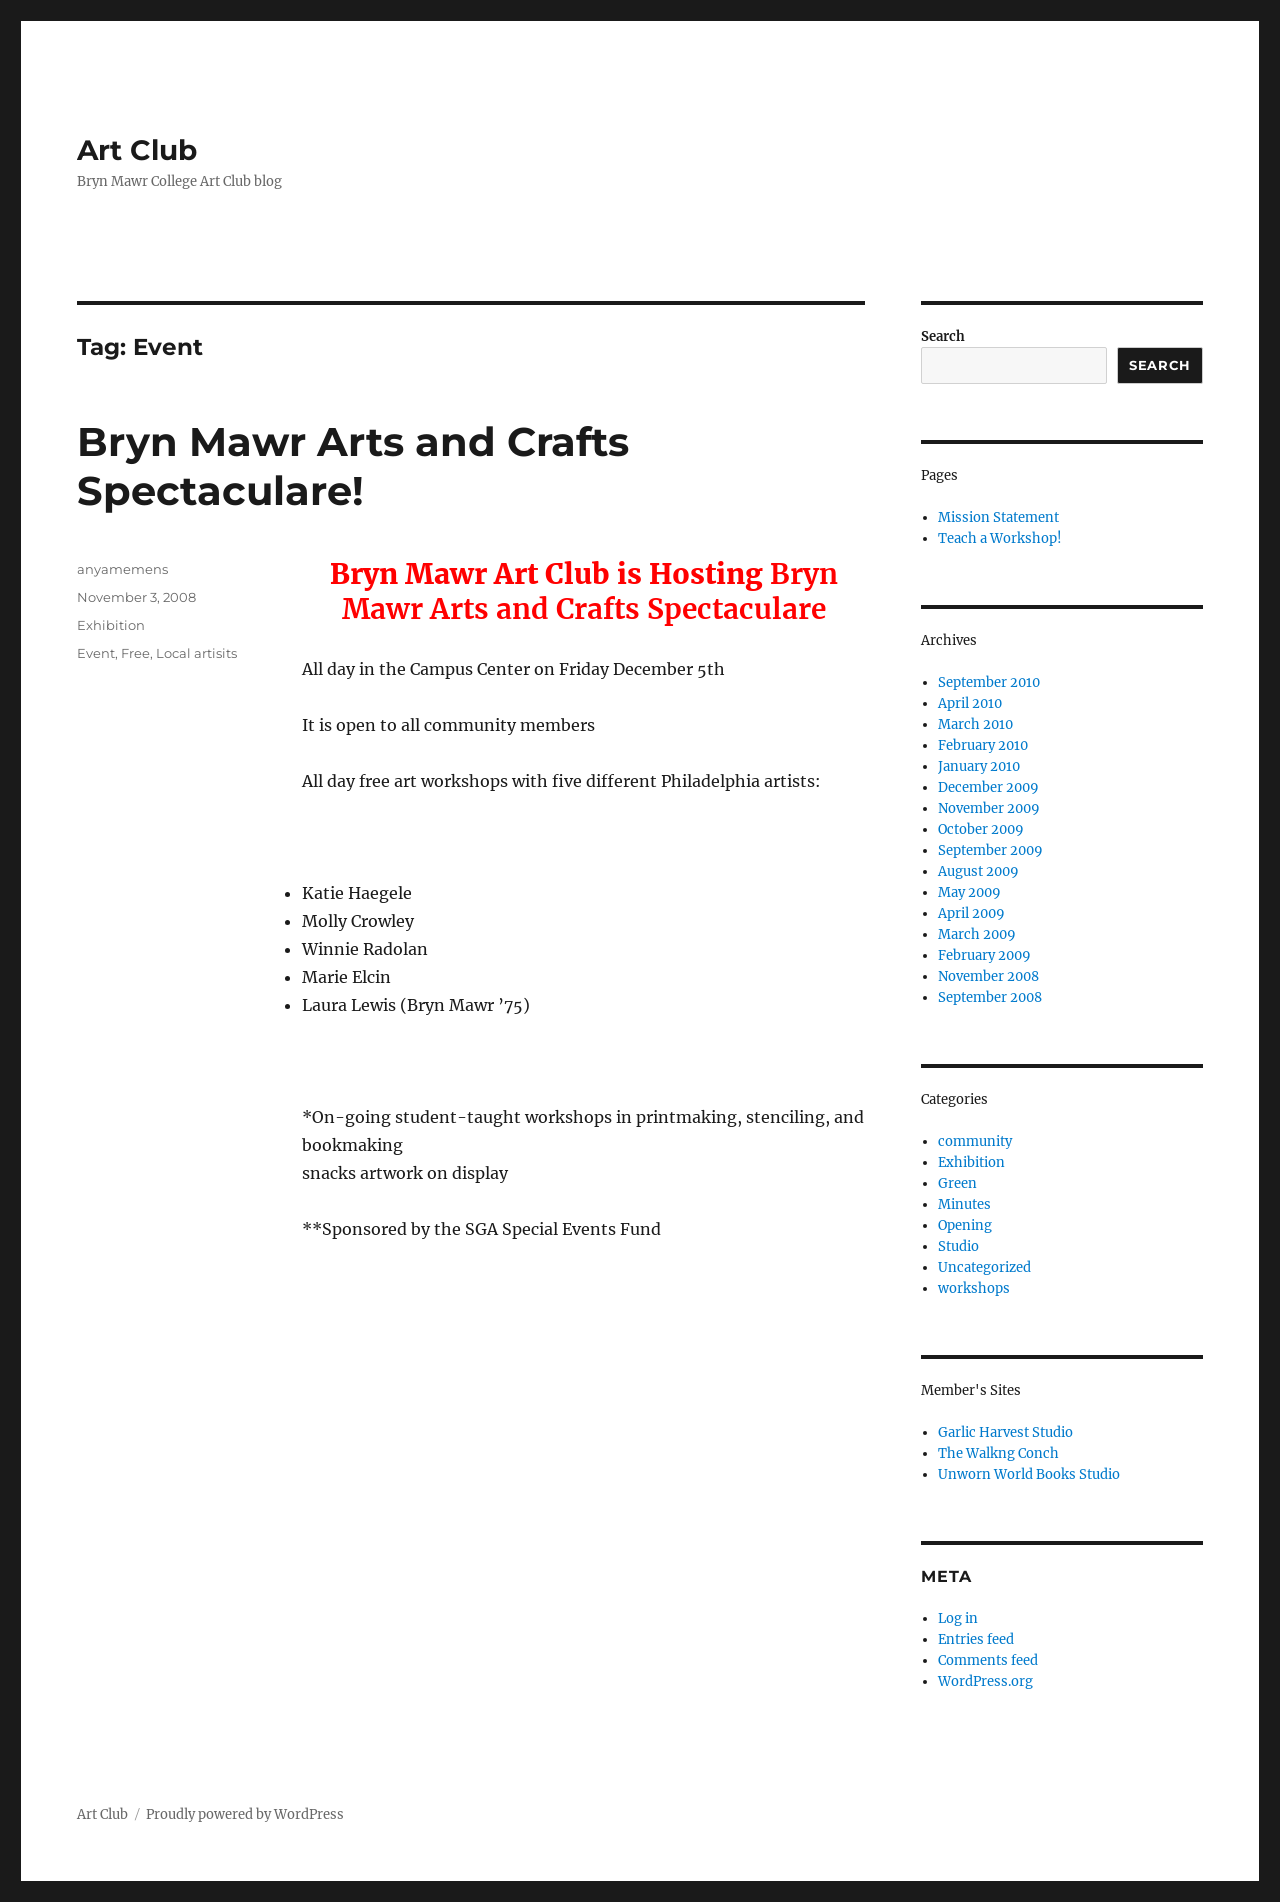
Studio (958, 1246)
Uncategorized (984, 1267)
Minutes (964, 1204)
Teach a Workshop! (1000, 538)
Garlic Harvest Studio (1005, 1432)
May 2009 (969, 892)
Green (957, 1183)
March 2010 (975, 724)
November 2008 (988, 976)
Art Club (137, 150)
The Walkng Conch (998, 1453)
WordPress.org (985, 1681)
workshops (974, 1288)
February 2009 (984, 955)
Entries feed (976, 1639)
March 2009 (977, 934)
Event (96, 653)
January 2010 (979, 766)
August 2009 (978, 871)
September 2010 (989, 682)
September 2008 (990, 997)
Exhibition (111, 625)
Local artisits (196, 653)
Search (943, 336)
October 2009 (981, 829)
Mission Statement (998, 517)
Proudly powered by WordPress (245, 1814)
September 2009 (990, 850)
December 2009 (988, 787)
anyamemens (122, 569)
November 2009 (989, 808)
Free (135, 653)
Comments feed (988, 1660)
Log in (958, 1618)
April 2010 (970, 703)
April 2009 (971, 913)
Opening (965, 1225)
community (975, 1141)
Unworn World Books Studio (1029, 1474)
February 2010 (983, 745)
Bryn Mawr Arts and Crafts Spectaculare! (353, 466)
